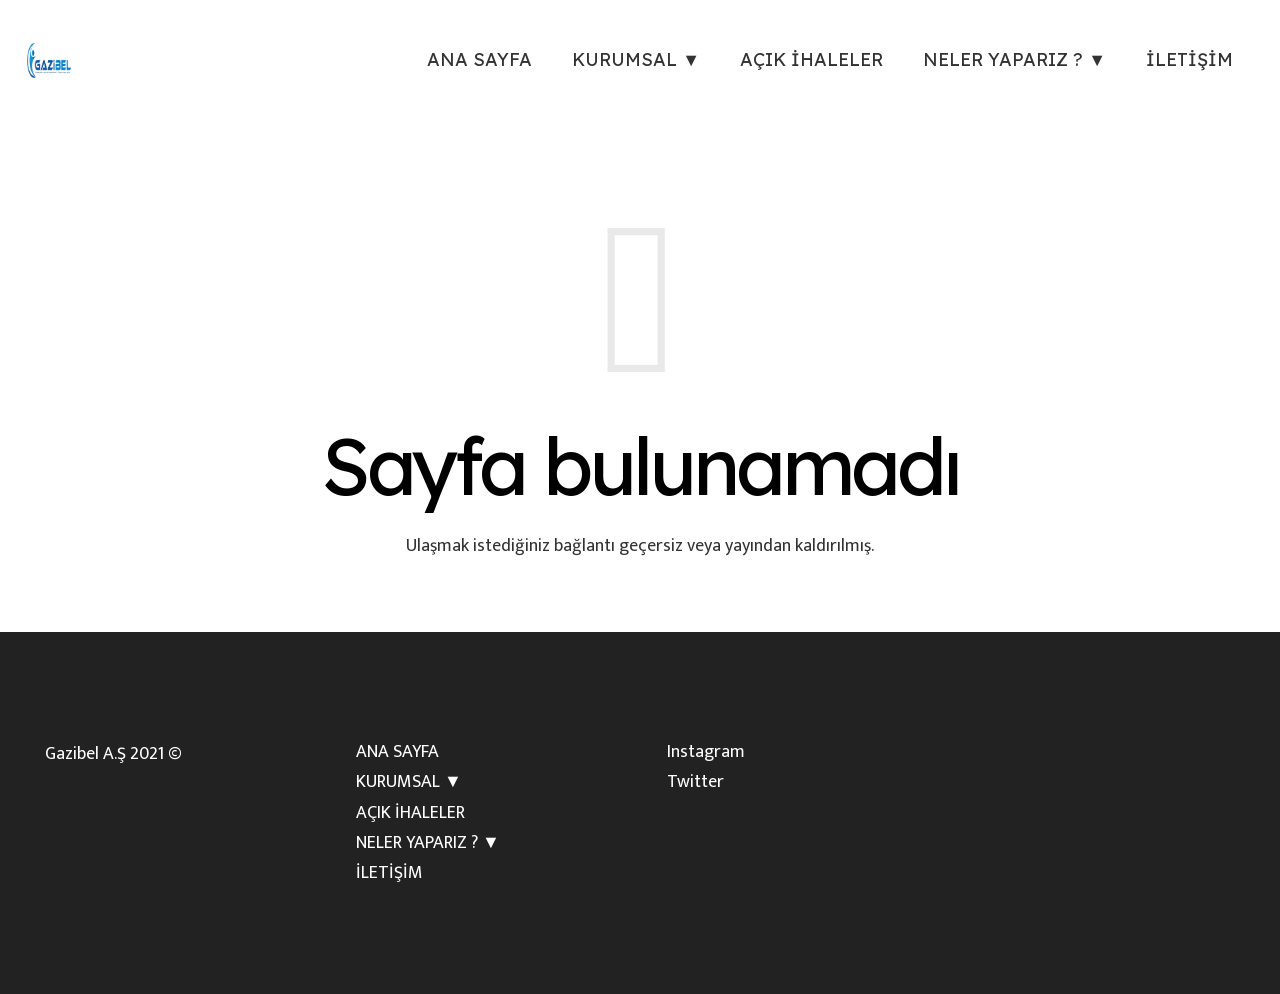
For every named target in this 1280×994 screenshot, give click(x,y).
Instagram (706, 752)
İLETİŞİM (389, 873)
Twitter (695, 782)
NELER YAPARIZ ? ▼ (428, 843)
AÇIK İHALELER (410, 813)
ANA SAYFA (397, 752)
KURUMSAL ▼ (409, 782)
